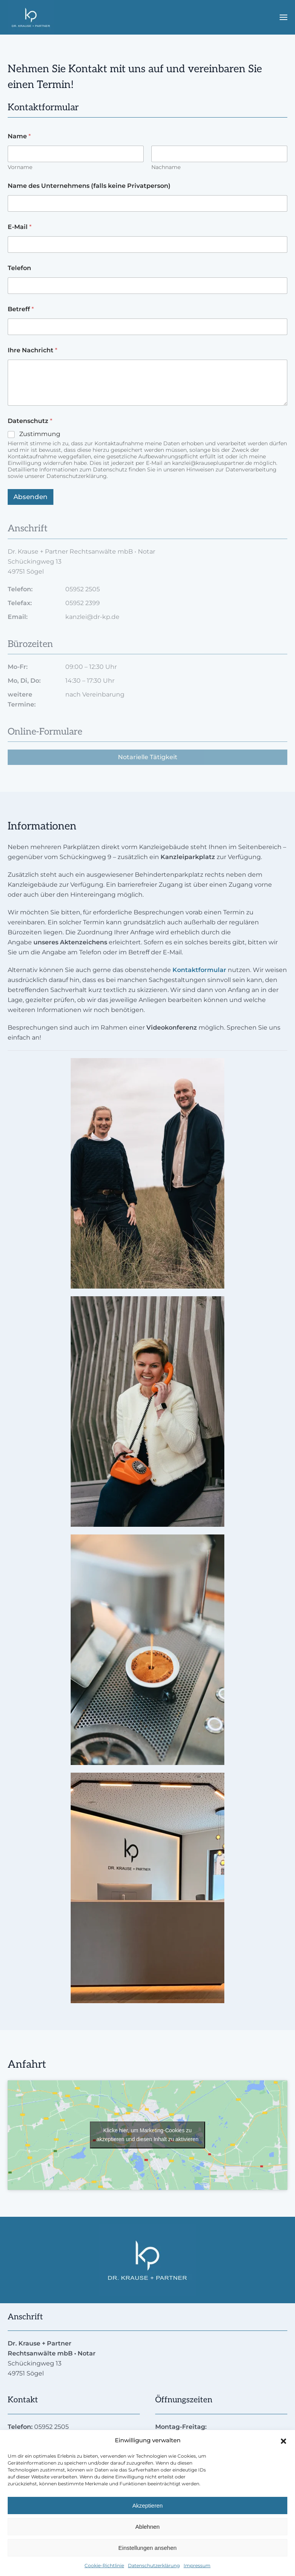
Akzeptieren (147, 2505)
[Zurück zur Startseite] (31, 17)
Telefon (19, 268)
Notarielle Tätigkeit (147, 757)
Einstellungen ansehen (147, 2547)
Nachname (166, 167)
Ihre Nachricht (32, 350)
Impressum (197, 2565)
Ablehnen (147, 2526)
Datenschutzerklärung (154, 2565)
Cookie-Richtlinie (104, 2565)
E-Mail (19, 227)
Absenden (30, 497)
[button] (283, 2440)
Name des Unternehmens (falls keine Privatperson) (89, 185)
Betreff (21, 309)
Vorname (20, 167)
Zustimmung (39, 434)
